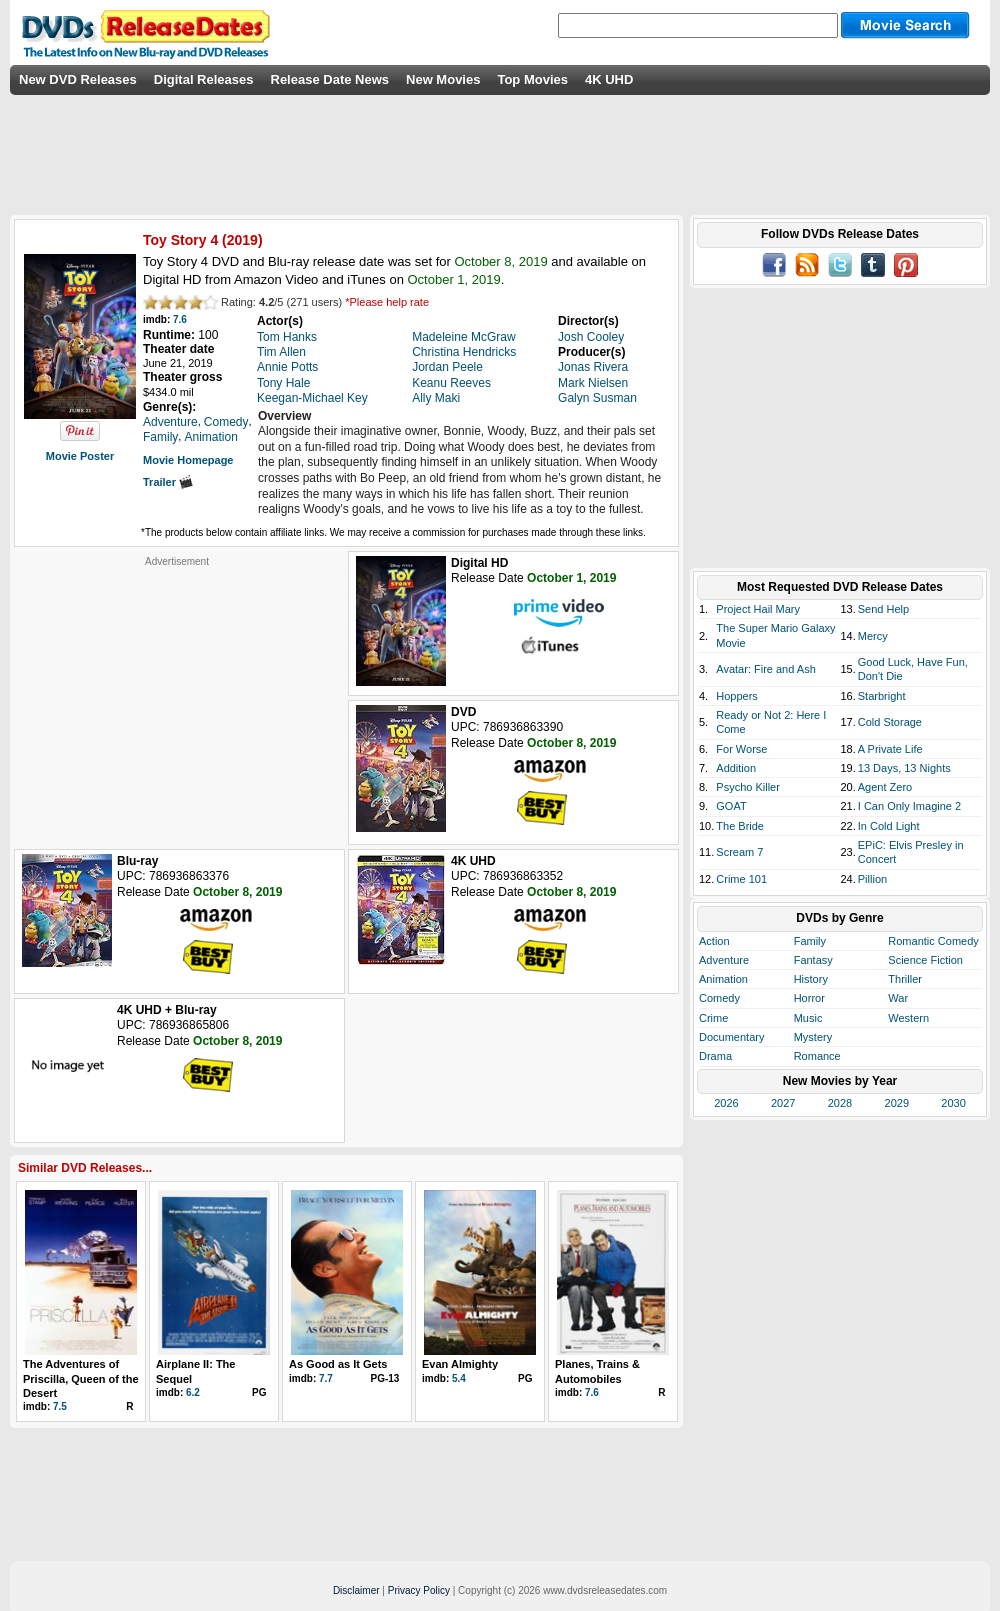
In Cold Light (889, 826)
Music (808, 1018)
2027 (783, 1103)
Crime (713, 1018)
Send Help (883, 609)
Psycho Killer (748, 787)
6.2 (193, 1392)
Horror (809, 998)
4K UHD (609, 79)
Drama (715, 1056)
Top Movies (532, 79)
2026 (726, 1103)
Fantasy (813, 960)
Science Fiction (925, 960)
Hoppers (737, 696)
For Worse (741, 749)
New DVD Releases (78, 79)
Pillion (872, 879)
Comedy (719, 998)
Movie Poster (80, 456)
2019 (242, 240)
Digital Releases (204, 79)
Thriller (905, 979)
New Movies (443, 79)
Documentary (731, 1037)
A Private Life (890, 749)
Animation (723, 979)
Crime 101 (741, 879)
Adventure (724, 960)
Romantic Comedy (933, 941)
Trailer (168, 482)
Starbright (882, 696)
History (811, 979)
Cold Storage (890, 722)
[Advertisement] (177, 693)
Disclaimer (356, 1590)
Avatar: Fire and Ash (765, 669)
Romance (817, 1056)
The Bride (740, 826)
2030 (953, 1103)
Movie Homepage (188, 460)
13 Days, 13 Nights (904, 768)
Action (714, 941)
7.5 (60, 1406)
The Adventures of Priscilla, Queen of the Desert (81, 1378)
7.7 (326, 1378)
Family (810, 941)
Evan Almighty (460, 1364)
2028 (840, 1103)
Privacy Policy (419, 1590)
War (898, 998)
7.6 (180, 319)
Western (908, 1018)
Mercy (873, 636)
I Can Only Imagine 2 (909, 806)
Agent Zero (885, 787)
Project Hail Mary (758, 609)
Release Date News (330, 79)
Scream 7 (739, 852)
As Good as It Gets (338, 1364)
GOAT (731, 806)
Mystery (813, 1037)
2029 (897, 1103)
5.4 (459, 1378)
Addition (736, 768)
